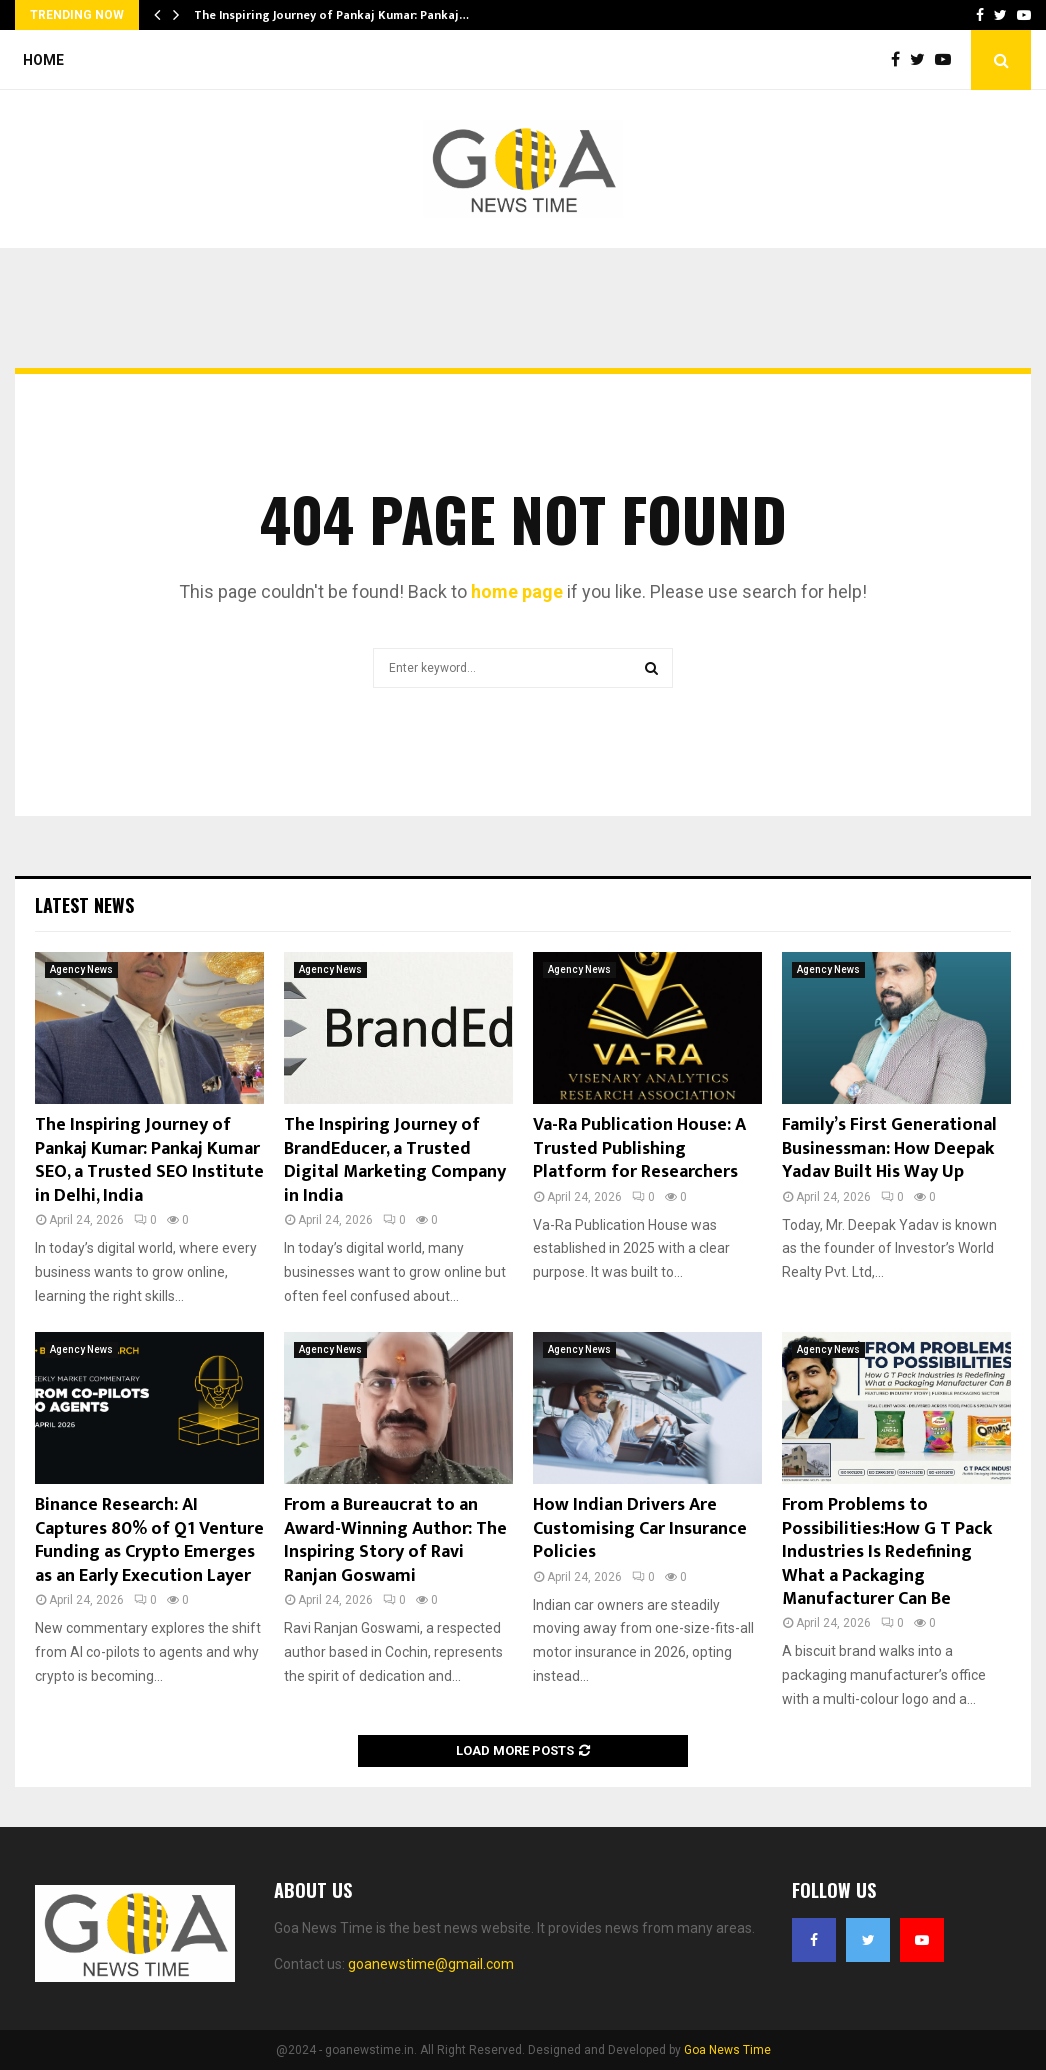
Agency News (81, 969)
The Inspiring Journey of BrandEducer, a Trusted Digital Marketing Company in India (395, 1160)
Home (43, 60)
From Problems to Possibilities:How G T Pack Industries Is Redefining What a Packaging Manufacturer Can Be (887, 1552)
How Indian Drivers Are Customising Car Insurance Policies (640, 1528)
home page (517, 591)
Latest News (84, 905)
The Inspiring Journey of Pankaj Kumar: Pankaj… (331, 15)
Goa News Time (727, 2050)
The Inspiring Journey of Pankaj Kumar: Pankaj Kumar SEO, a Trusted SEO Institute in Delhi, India (149, 1160)
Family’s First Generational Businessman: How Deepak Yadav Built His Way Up (889, 1148)
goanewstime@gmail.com (431, 1964)
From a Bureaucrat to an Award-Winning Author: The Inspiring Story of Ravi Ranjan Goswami (395, 1540)
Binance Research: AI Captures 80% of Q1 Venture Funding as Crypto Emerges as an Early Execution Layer (149, 1540)
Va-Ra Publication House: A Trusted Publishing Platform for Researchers (639, 1148)
